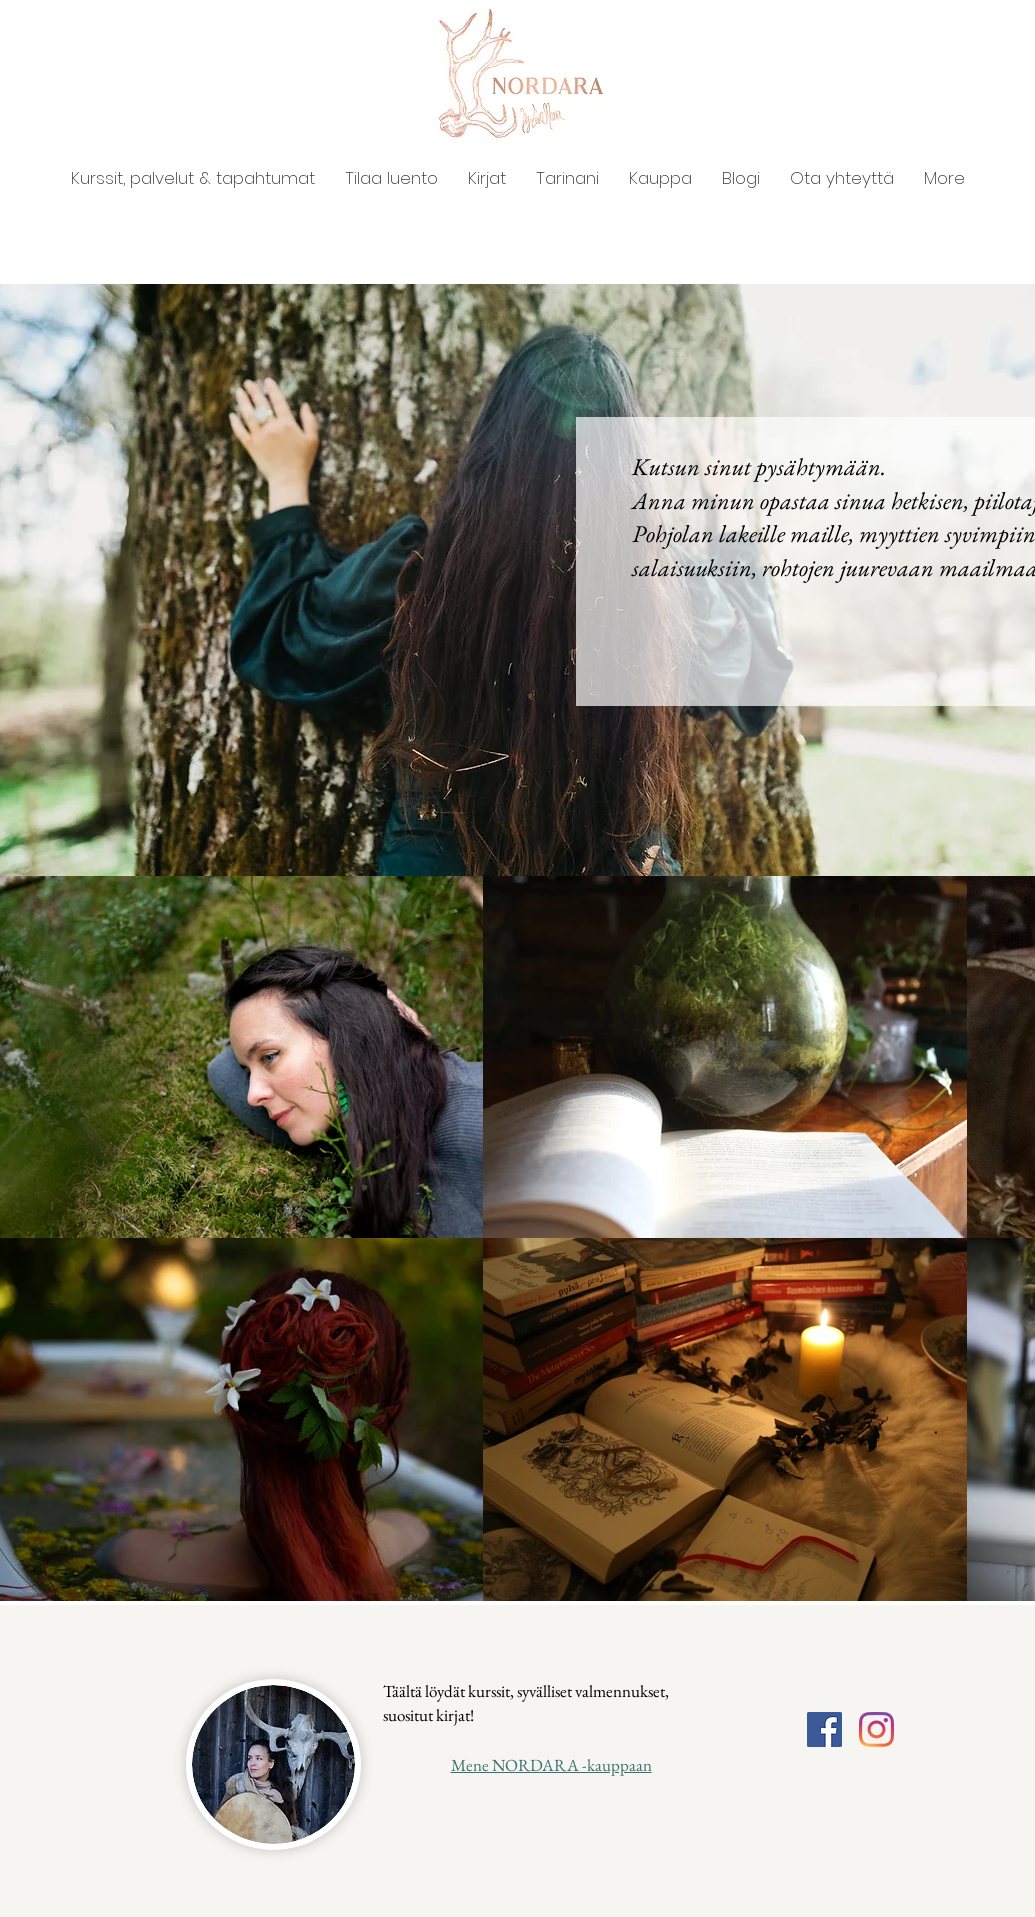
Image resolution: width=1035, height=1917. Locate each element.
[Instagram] (876, 1729)
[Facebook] (824, 1729)
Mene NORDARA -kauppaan (551, 1765)
